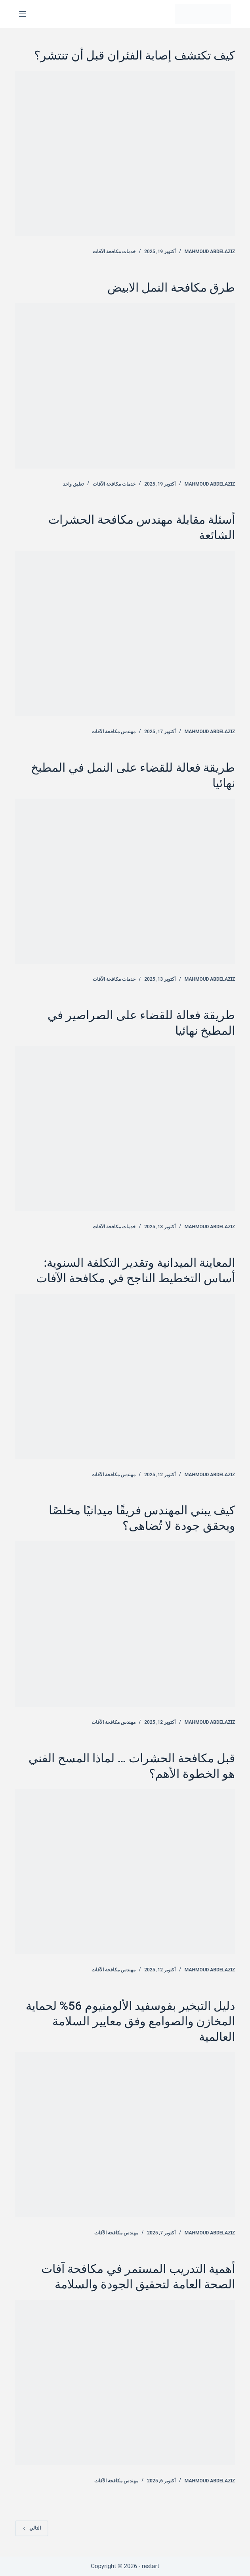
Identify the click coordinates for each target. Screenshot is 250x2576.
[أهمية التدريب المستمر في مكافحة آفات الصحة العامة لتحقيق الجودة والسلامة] (125, 2382)
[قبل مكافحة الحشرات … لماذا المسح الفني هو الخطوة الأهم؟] (125, 1871)
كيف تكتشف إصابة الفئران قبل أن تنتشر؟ (134, 55)
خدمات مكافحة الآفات (114, 251)
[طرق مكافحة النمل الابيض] (125, 385)
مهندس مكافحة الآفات (113, 731)
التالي (32, 2528)
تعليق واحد (73, 484)
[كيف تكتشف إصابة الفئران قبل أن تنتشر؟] (125, 153)
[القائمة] (22, 13)
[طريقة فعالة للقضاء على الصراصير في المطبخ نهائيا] (125, 1128)
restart (150, 2566)
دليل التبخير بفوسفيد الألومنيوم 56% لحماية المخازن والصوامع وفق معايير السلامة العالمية (130, 2021)
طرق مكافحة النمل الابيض (171, 287)
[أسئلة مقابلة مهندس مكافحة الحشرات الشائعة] (125, 633)
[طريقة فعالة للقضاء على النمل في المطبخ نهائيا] (125, 881)
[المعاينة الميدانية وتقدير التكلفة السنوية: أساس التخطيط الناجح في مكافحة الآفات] (125, 1376)
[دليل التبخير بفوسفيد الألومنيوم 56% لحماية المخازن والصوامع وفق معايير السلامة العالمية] (125, 2134)
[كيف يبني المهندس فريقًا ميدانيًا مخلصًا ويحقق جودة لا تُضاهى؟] (125, 1623)
